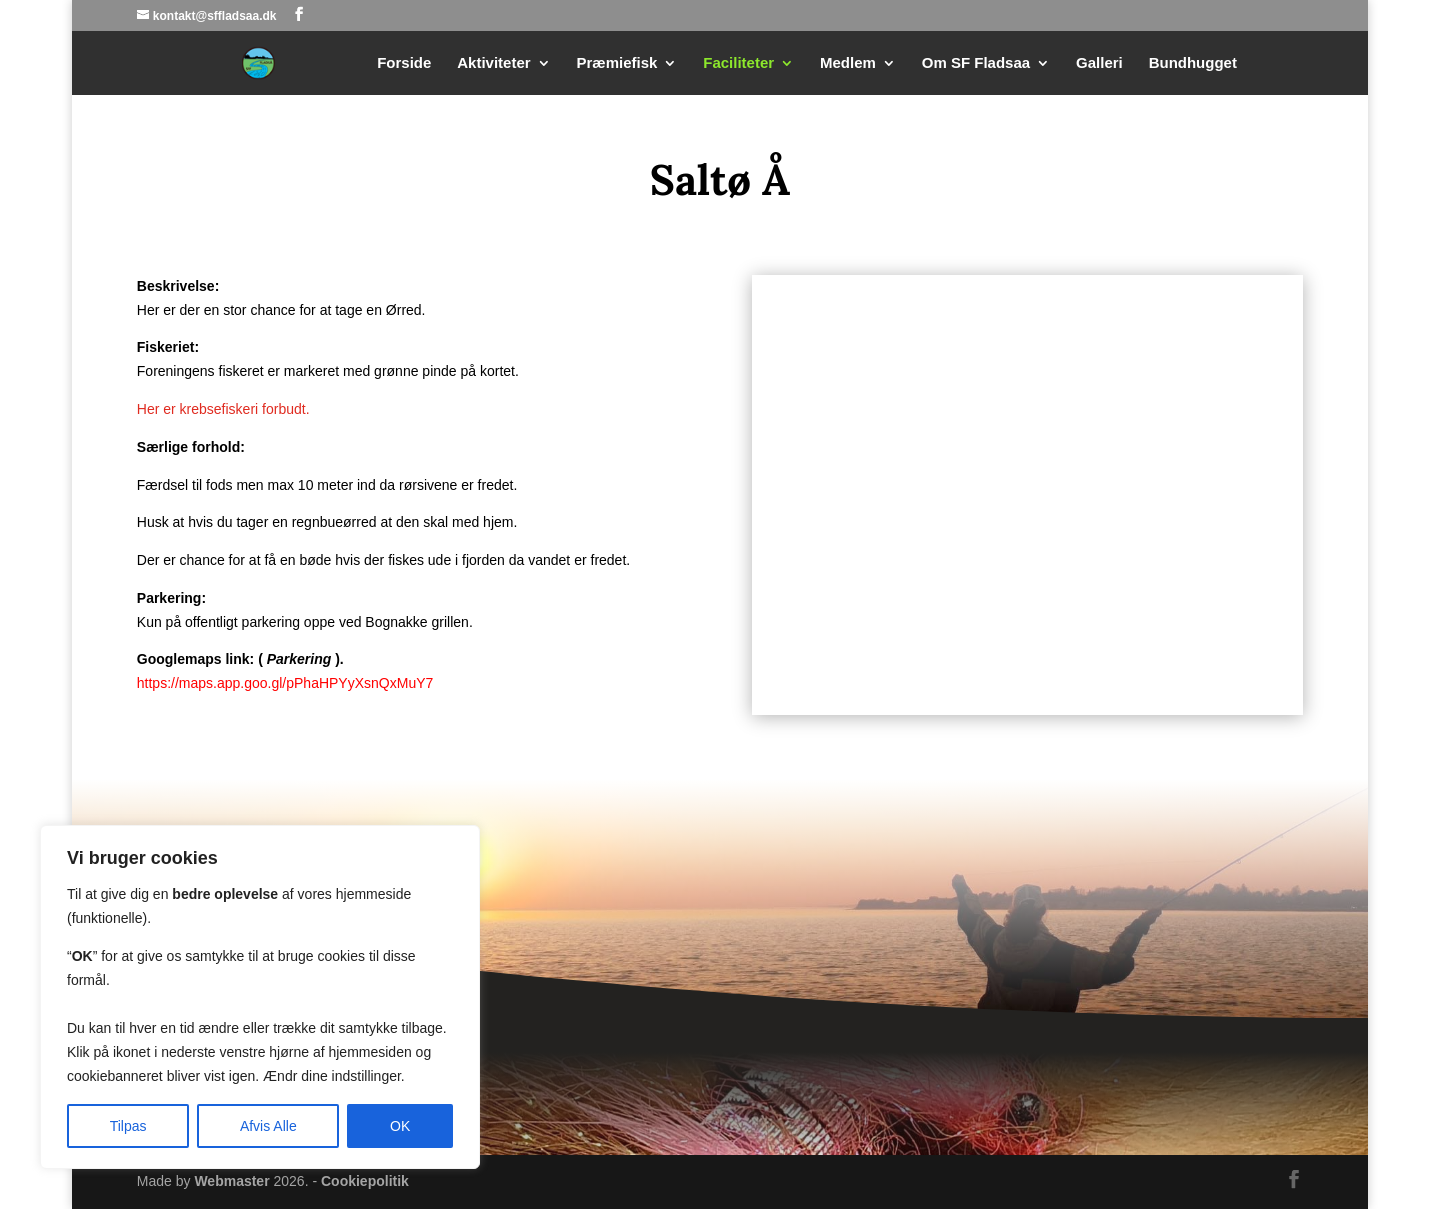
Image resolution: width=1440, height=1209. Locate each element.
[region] (260, 997)
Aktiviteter (493, 63)
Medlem (848, 63)
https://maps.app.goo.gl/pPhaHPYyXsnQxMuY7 (285, 683)
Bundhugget (1193, 63)
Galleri (1099, 63)
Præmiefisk (617, 63)
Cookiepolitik (365, 1181)
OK (400, 1126)
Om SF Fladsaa (976, 63)
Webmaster (231, 1181)
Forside (404, 63)
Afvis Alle (268, 1126)
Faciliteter (738, 63)
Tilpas (128, 1126)
